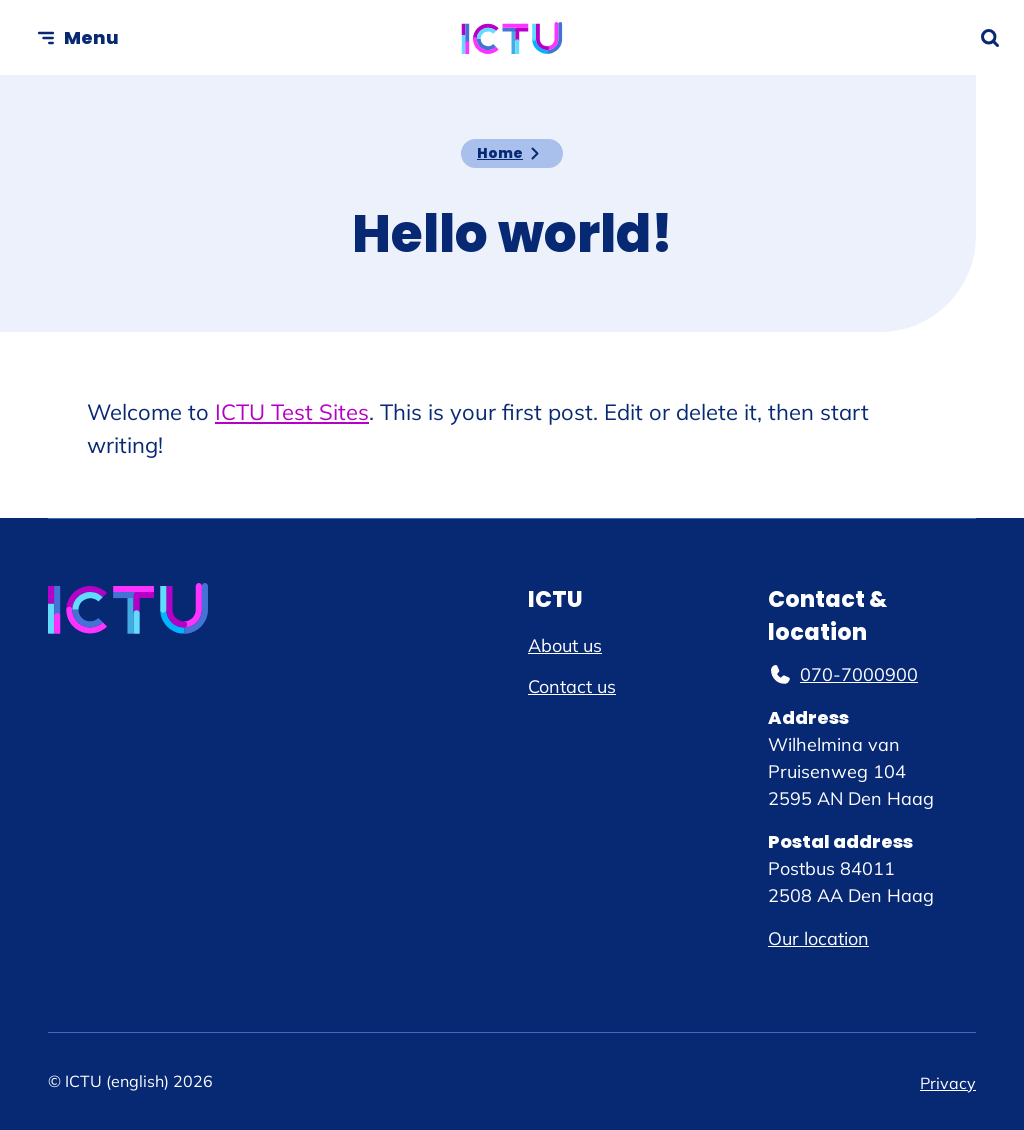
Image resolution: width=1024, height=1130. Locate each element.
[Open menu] (77, 37)
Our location (818, 938)
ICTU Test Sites (292, 412)
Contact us (572, 686)
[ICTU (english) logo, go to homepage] (512, 38)
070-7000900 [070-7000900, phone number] (843, 674)
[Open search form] (990, 38)
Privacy (948, 1083)
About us (565, 645)
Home (500, 153)
